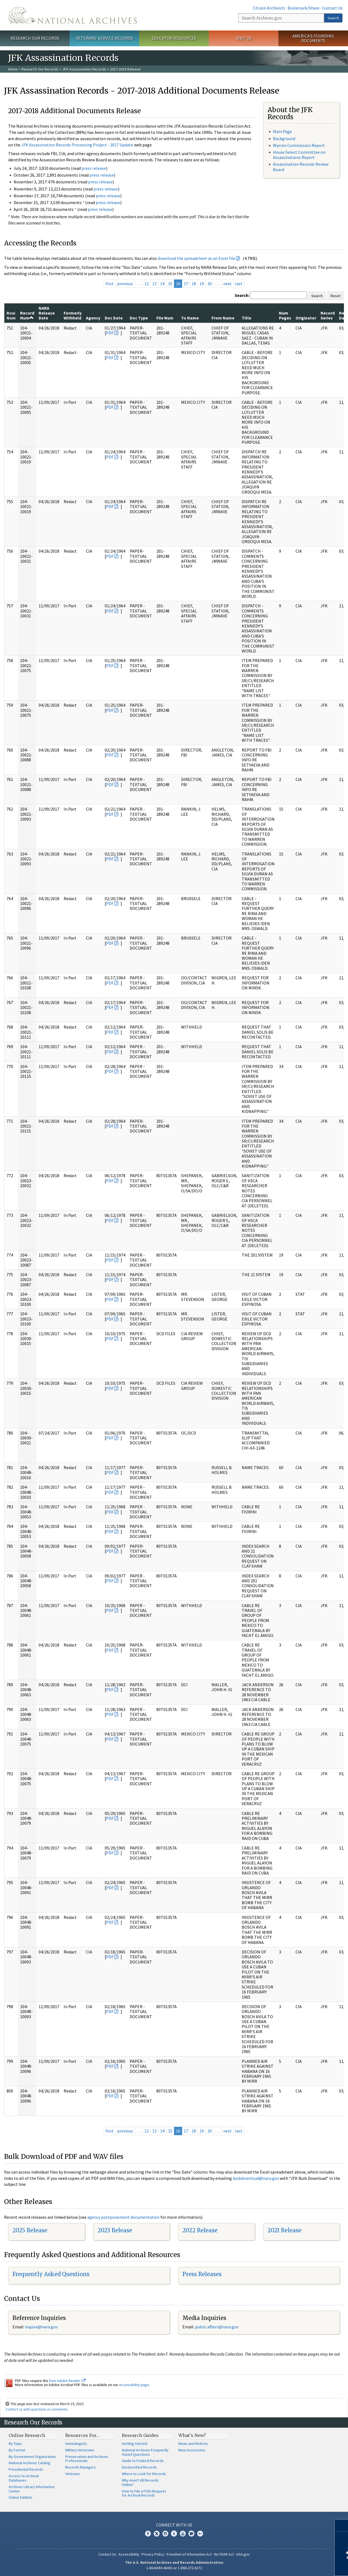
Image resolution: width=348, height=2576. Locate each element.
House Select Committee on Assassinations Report (299, 154)
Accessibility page (134, 2384)
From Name (223, 318)
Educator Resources (174, 38)
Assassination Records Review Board (300, 166)
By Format (17, 2450)
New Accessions (191, 2450)
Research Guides (140, 2435)
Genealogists (76, 2443)
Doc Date (114, 318)
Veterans (72, 2473)
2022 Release (199, 2230)
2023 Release (115, 2230)
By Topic (15, 2443)
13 (154, 283)
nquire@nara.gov (42, 2326)
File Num (164, 318)
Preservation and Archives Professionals (86, 2458)
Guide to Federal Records (143, 2460)
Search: (242, 295)
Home (13, 69)
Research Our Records (35, 38)
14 (162, 283)
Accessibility (129, 2554)
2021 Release (285, 2230)
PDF (110, 333)
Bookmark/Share (303, 8)
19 (202, 283)
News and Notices (193, 2443)
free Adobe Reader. (67, 2380)
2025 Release (30, 2230)
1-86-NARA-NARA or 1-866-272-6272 (174, 2567)
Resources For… (82, 2435)
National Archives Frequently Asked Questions (145, 2452)
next (227, 283)
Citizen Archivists (269, 8)
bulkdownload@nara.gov (256, 2178)
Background (284, 138)
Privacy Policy (153, 2554)
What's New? (192, 2435)
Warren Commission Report (299, 145)
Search (333, 18)
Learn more (299, 2566)
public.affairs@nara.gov (216, 2326)
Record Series (328, 315)
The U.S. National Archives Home (72, 15)
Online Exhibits (20, 2497)
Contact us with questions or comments (36, 2409)
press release (94, 168)
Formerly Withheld (73, 315)
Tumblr (174, 2533)
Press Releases (202, 2274)
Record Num (27, 315)
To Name (190, 318)
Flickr (200, 2533)
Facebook (148, 2533)
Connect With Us (174, 2525)
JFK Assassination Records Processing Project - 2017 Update (77, 144)
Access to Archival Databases (24, 2478)
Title (246, 318)
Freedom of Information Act (189, 2554)
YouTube (182, 2533)
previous (125, 283)
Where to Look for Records (144, 2473)
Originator (306, 318)
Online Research (27, 2435)
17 (186, 283)
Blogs (191, 2533)
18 (194, 283)
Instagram (165, 2533)
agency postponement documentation (123, 2217)
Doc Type (139, 318)
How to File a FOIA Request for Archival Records (144, 2493)
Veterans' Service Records (104, 38)
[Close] (341, 2525)
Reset (335, 295)
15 (170, 283)
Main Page (282, 131)
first (109, 283)
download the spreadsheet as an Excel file (196, 258)
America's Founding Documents (313, 38)
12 (146, 283)
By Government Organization (32, 2456)
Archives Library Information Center (32, 2489)
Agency (93, 318)
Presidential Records (26, 2469)
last (239, 283)
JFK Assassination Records (84, 69)
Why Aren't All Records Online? (140, 2482)
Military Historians (79, 2450)
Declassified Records (139, 2467)
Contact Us (332, 8)
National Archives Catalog (29, 2462)
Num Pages (285, 315)
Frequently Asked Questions (51, 2274)
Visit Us (243, 38)
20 (209, 283)
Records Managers (80, 2467)
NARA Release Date (47, 313)
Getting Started (134, 2443)
